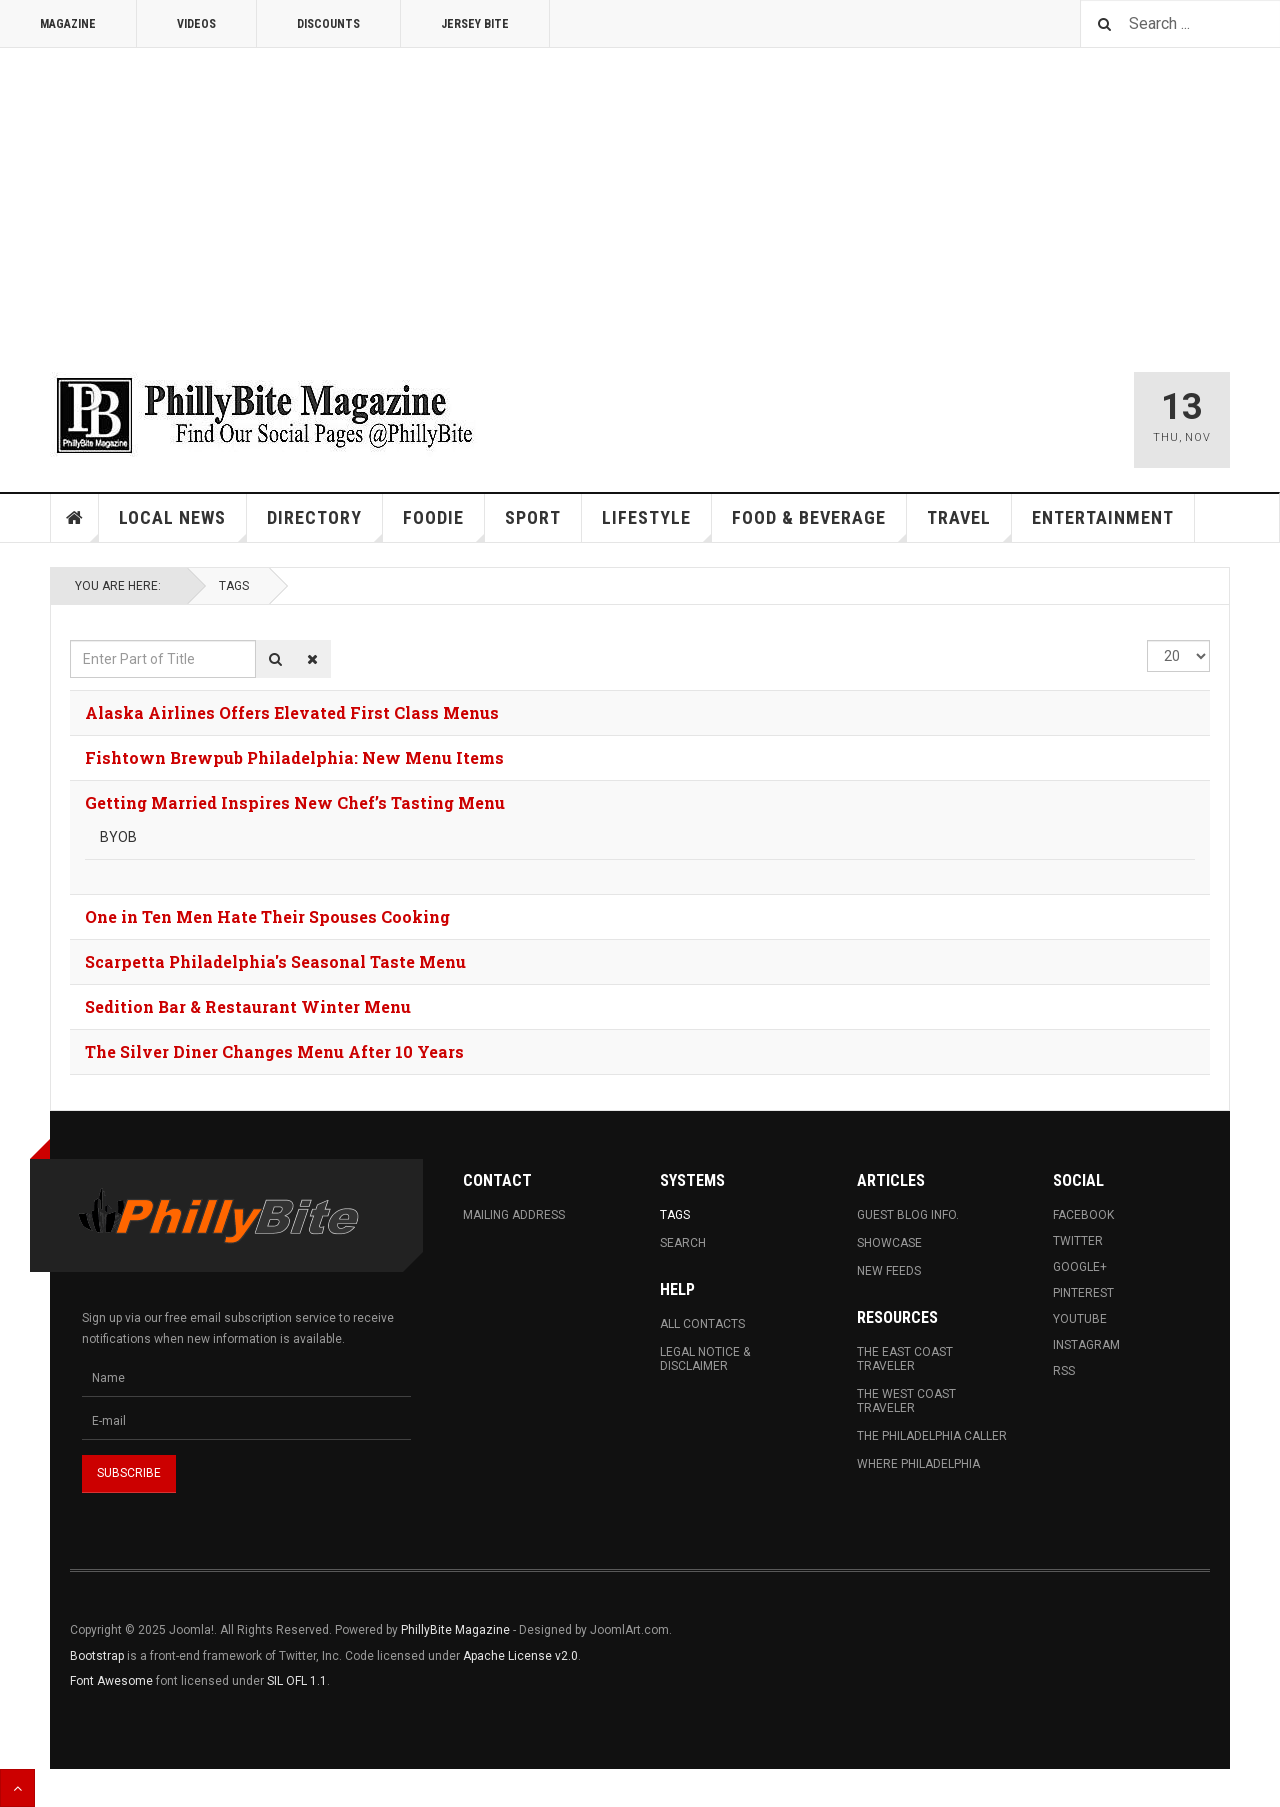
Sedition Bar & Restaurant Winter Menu (248, 1006)
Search (683, 1243)
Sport (533, 517)
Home (75, 518)
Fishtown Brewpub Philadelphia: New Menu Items (294, 757)
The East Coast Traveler (905, 1359)
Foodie (444, 524)
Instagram (1086, 1345)
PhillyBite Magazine (455, 1630)
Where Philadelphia (918, 1464)
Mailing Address (514, 1215)
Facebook (1083, 1215)
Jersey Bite (475, 24)
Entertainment (1103, 517)
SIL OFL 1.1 (297, 1681)
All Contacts (702, 1324)
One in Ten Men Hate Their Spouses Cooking (267, 916)
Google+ (1080, 1267)
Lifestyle (657, 524)
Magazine (68, 24)
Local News (183, 524)
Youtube (1080, 1319)
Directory (325, 524)
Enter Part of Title (70, 640)
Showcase (889, 1243)
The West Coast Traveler (906, 1401)
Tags (234, 586)
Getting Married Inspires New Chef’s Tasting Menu (295, 802)
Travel (969, 524)
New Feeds (889, 1271)
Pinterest (1083, 1293)
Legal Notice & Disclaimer (705, 1359)
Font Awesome (111, 1681)
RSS (1064, 1371)
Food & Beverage (819, 524)
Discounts (328, 24)
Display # (1147, 640)
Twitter (1078, 1241)
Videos (196, 24)
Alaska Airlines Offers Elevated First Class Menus (292, 712)
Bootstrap (97, 1656)
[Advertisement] (640, 198)
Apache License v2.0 (520, 1656)
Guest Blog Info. (908, 1215)
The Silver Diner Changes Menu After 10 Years (274, 1051)
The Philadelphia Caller (932, 1436)
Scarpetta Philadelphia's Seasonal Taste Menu (275, 961)
